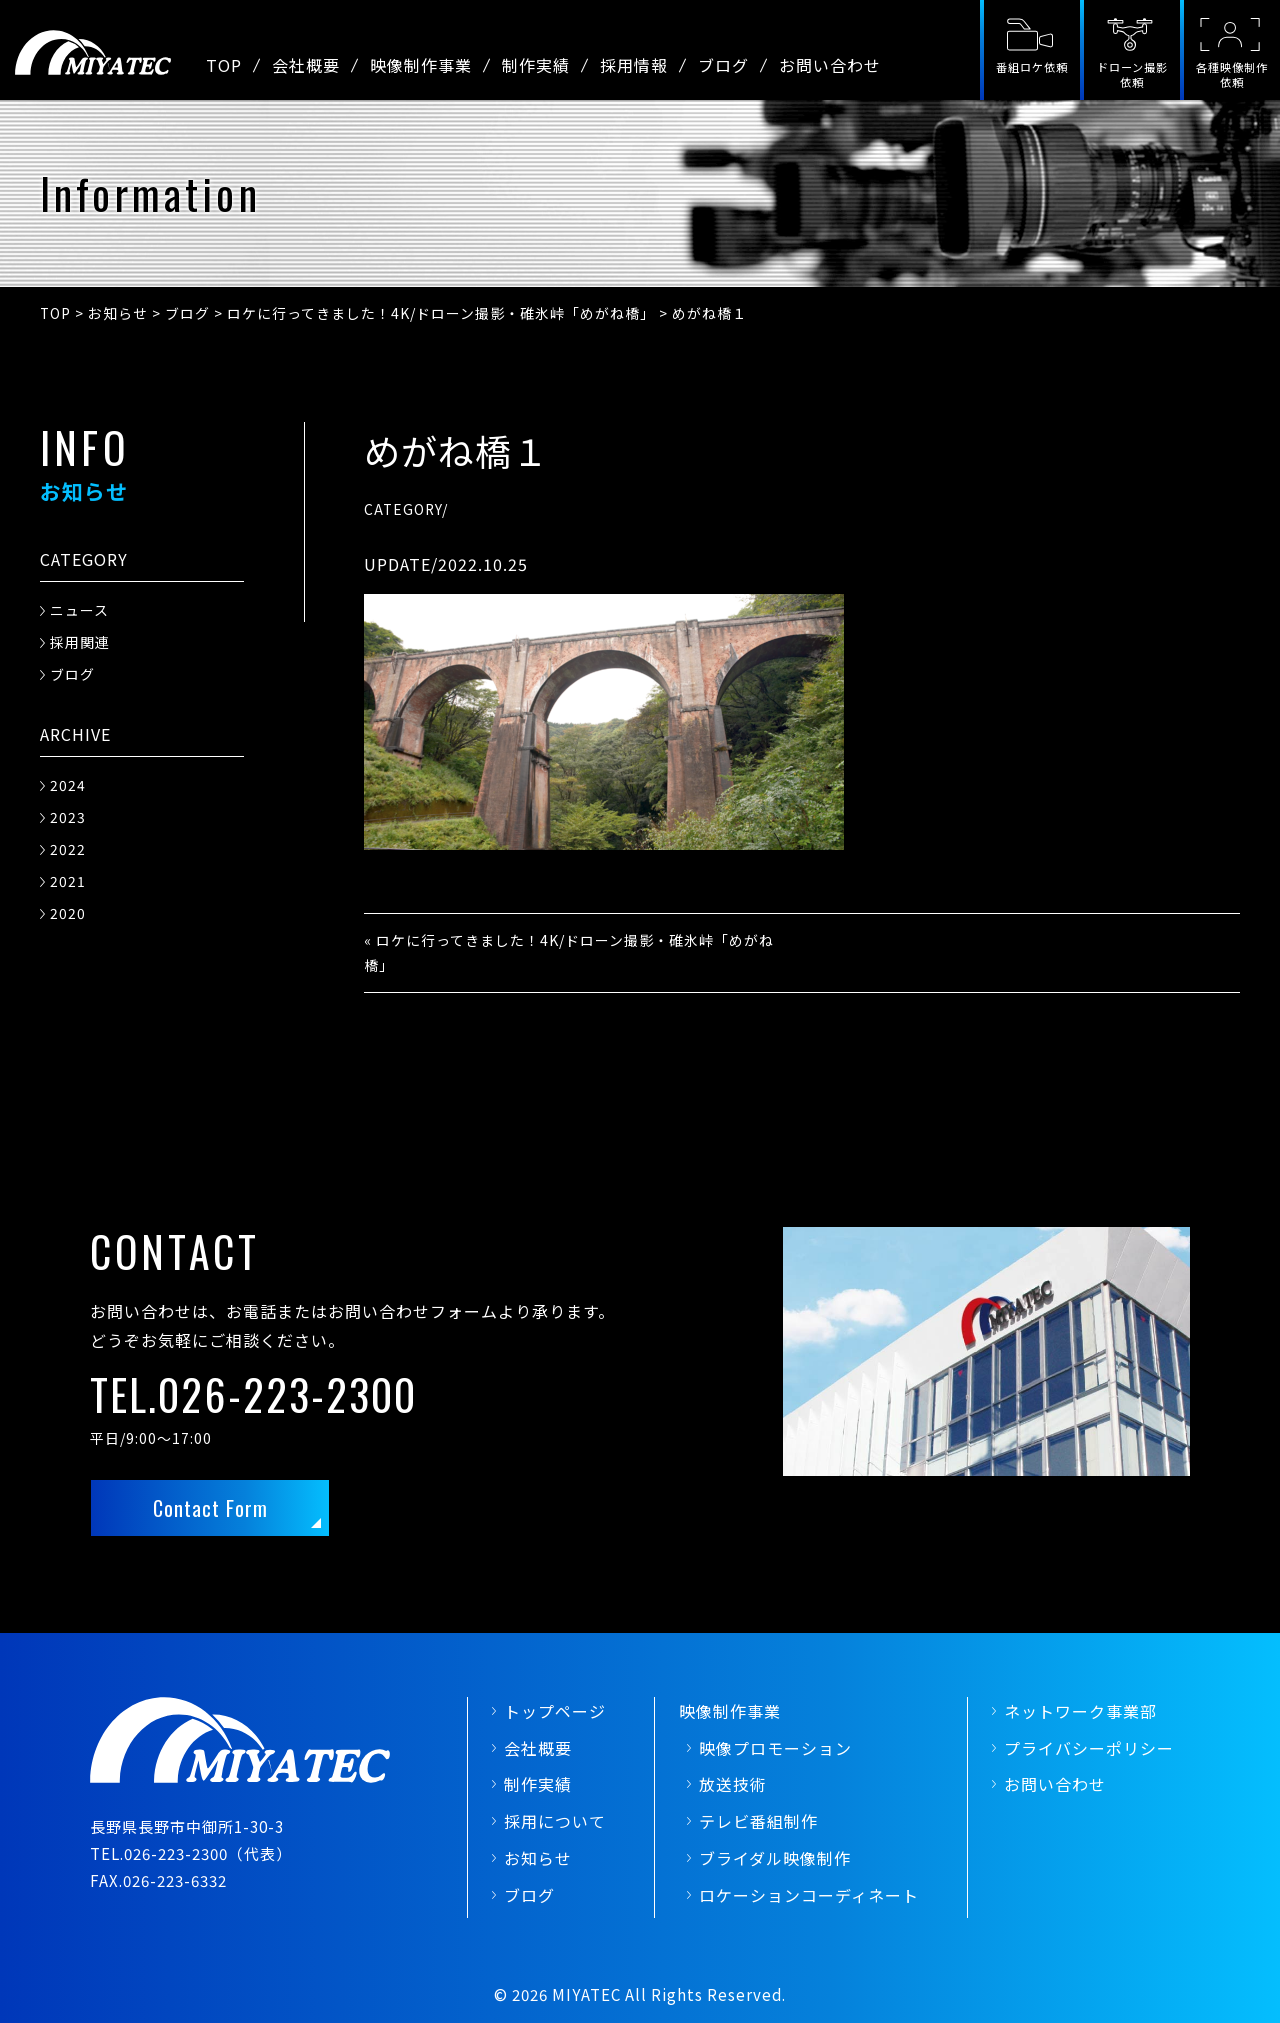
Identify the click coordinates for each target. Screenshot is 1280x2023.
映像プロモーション (775, 1748)
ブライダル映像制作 (775, 1858)
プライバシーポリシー (1089, 1748)
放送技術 (733, 1784)
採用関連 (80, 642)
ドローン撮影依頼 (1132, 74)
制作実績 (536, 65)
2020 (68, 913)
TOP (224, 65)
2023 (68, 817)
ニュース (79, 610)
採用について (555, 1821)
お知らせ (538, 1858)
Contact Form (210, 1508)
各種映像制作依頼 (1232, 74)
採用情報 (634, 65)
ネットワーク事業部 (1080, 1711)
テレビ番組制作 (758, 1821)
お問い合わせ (830, 65)
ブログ (723, 65)
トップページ (555, 1711)
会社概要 (306, 65)
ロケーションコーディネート (809, 1895)
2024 (68, 785)
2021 (68, 881)
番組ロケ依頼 (1032, 67)
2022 (68, 849)
